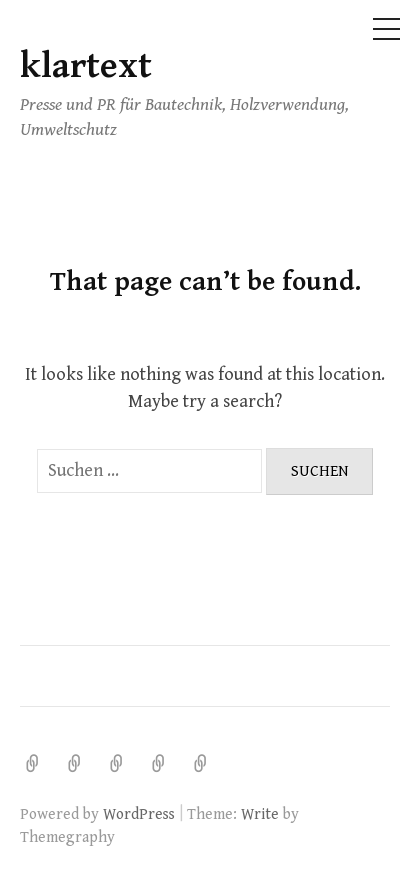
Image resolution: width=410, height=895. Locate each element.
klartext (86, 66)
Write (260, 814)
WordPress (139, 814)
